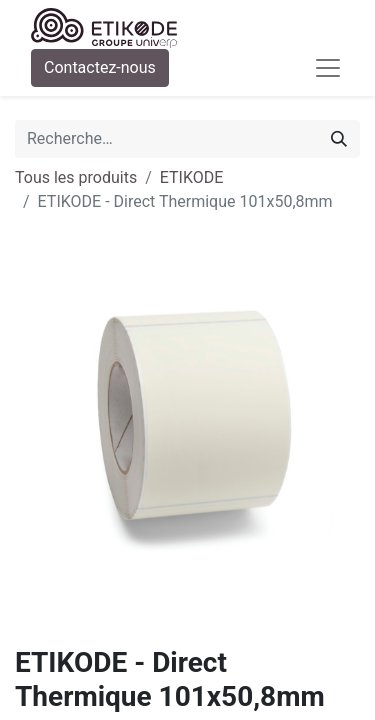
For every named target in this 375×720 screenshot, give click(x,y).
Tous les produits (76, 177)
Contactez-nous (100, 67)
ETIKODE (192, 177)
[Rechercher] (339, 139)
